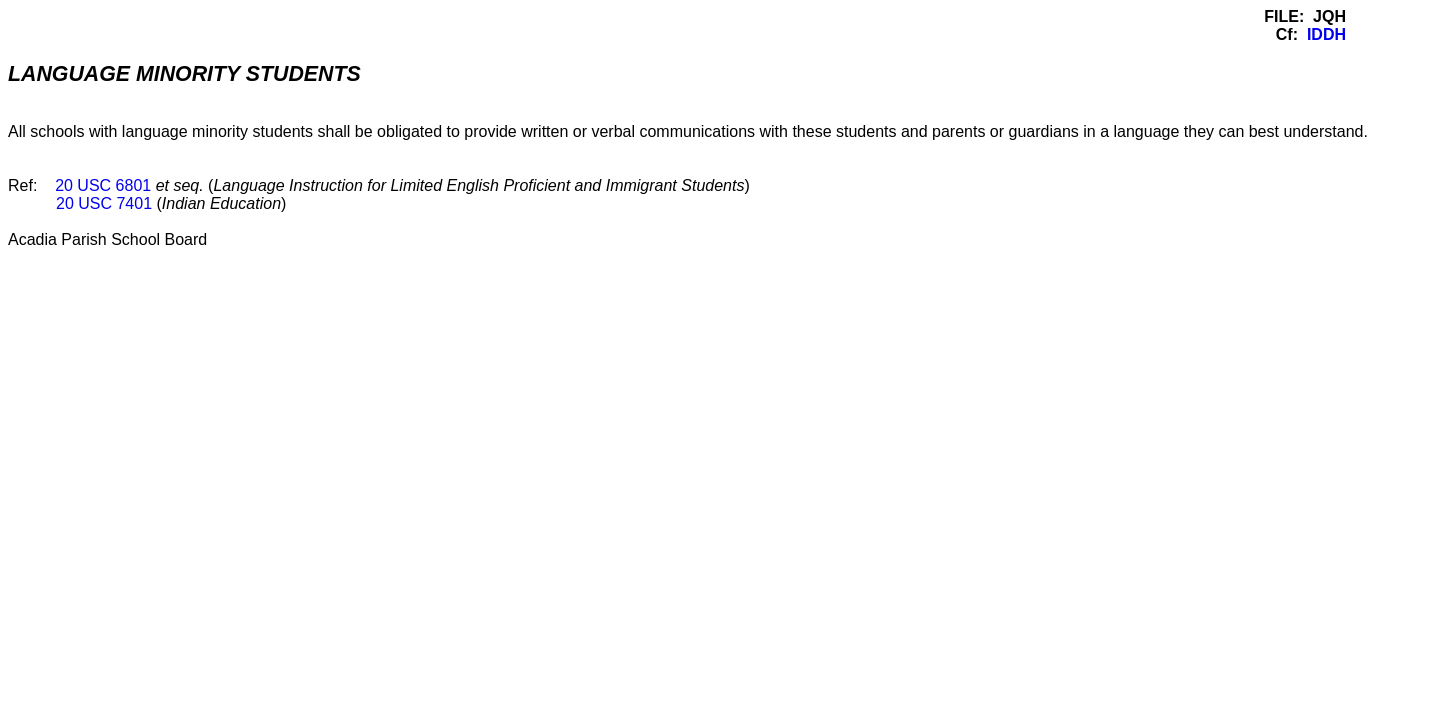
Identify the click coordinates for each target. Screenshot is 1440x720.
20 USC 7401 (104, 203)
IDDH (1326, 34)
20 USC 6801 (103, 185)
